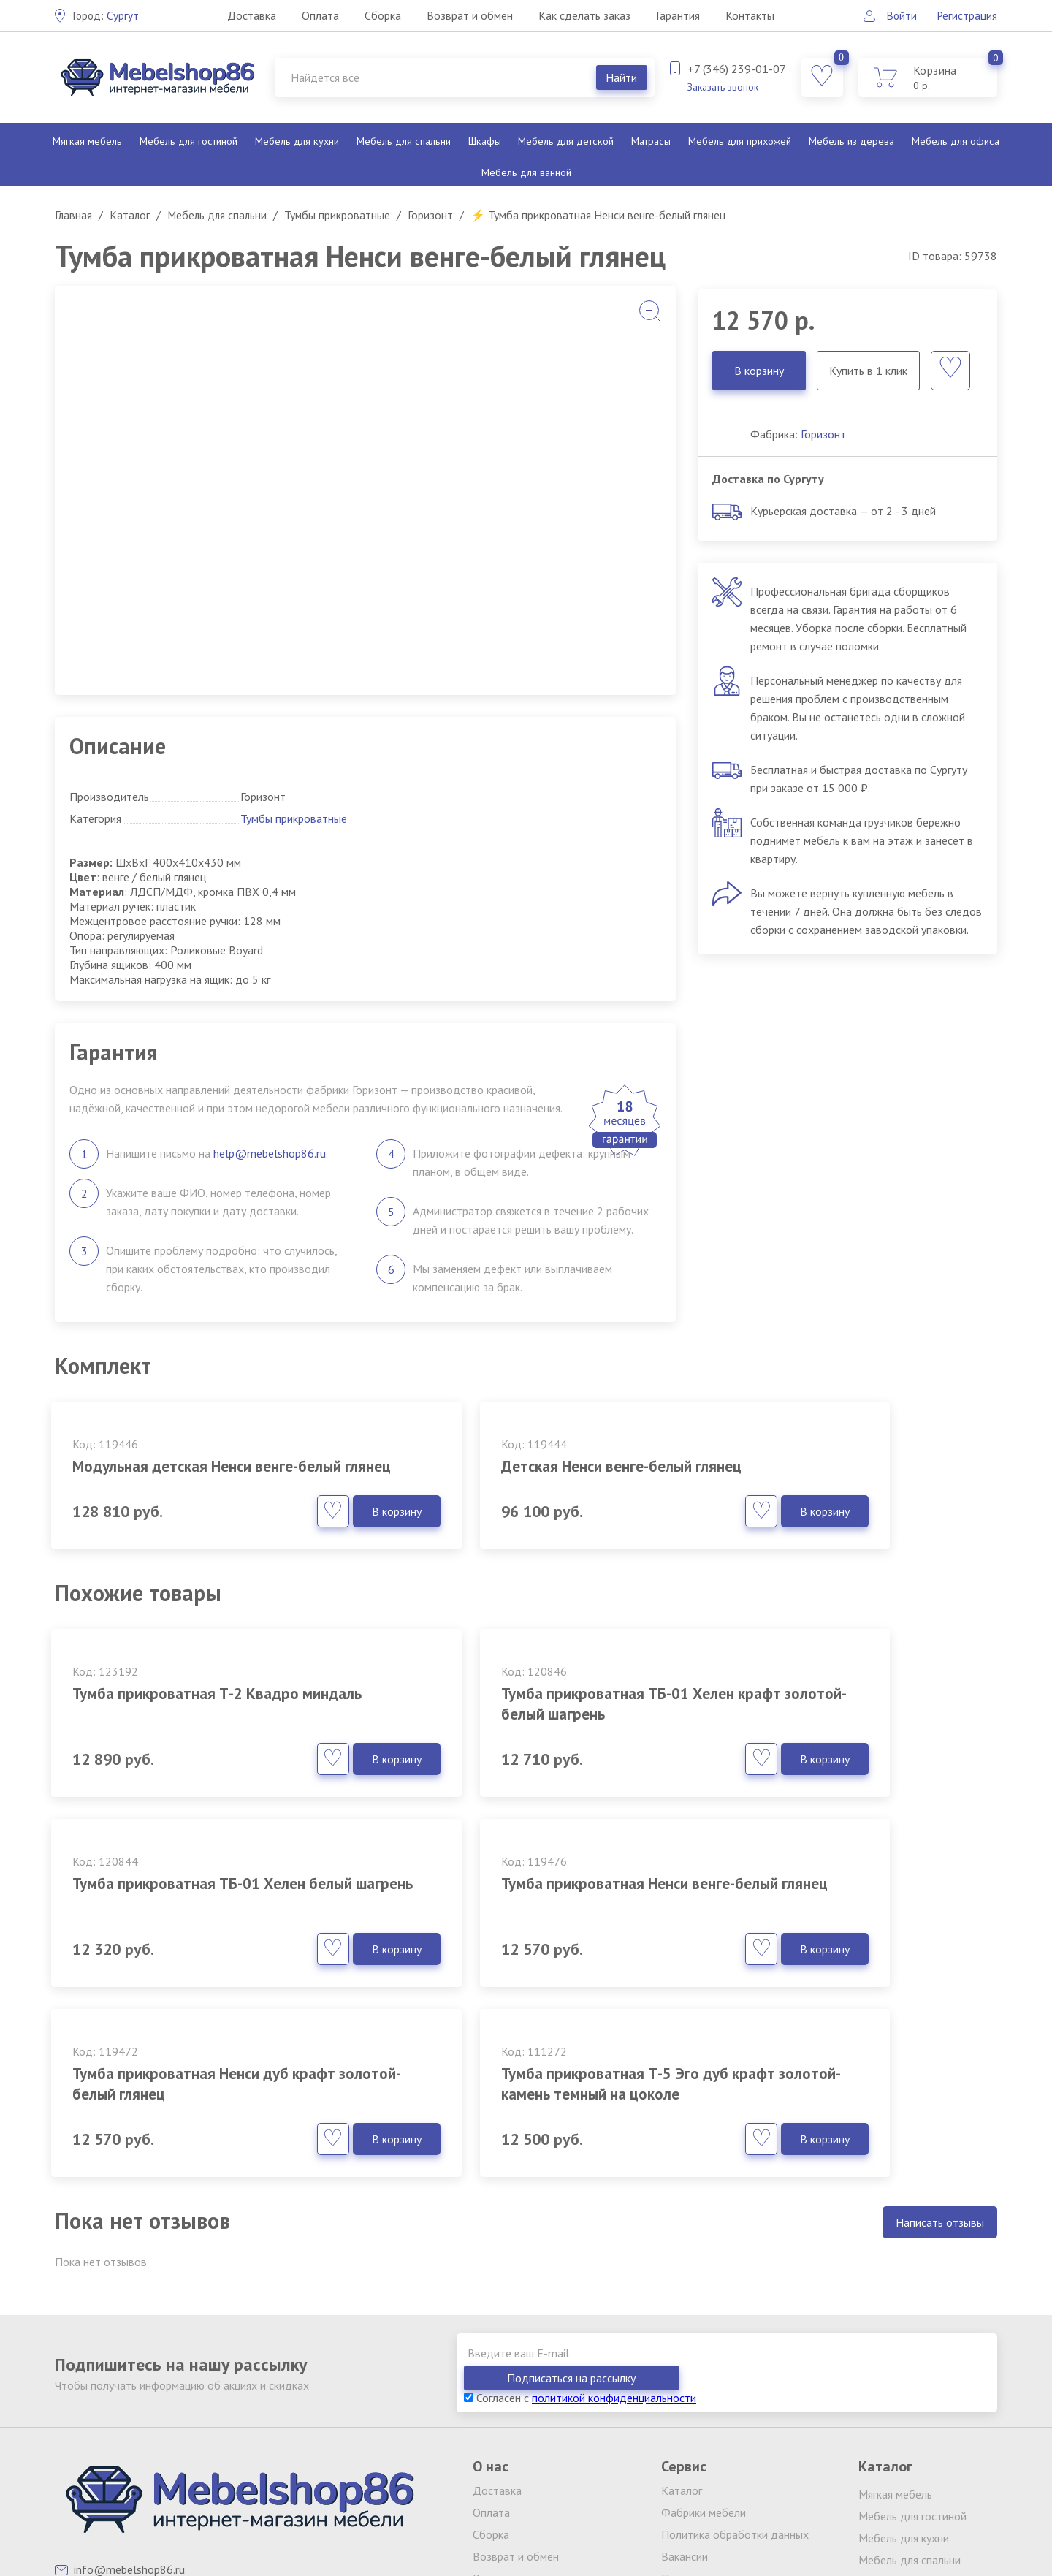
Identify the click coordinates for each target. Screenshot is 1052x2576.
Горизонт (823, 434)
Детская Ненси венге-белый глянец (522, 1466)
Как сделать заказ (584, 15)
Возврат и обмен (469, 15)
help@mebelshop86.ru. (270, 1153)
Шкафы (484, 141)
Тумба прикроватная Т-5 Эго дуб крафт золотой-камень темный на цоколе (841, 1924)
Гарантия (677, 15)
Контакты (749, 15)
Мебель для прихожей (739, 141)
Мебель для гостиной (188, 141)
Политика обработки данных (735, 2360)
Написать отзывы (940, 2073)
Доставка (250, 15)
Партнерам (689, 2404)
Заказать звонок (722, 87)
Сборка (382, 15)
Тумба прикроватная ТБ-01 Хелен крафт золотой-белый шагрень (518, 1723)
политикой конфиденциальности (614, 2223)
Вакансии (684, 2382)
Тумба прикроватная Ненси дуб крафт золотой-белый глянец (510, 1913)
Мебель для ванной (526, 172)
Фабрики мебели (703, 2338)
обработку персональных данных (739, 2512)
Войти (898, 15)
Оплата (319, 15)
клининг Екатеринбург (370, 2501)
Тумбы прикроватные (293, 818)
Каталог (681, 2316)
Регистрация (966, 15)
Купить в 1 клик (867, 370)
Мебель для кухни (296, 141)
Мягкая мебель (87, 141)
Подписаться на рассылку (913, 2204)
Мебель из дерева (851, 141)
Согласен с (580, 2223)
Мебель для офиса (955, 141)
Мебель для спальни (403, 141)
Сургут (106, 15)
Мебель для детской (564, 141)
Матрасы (649, 141)
